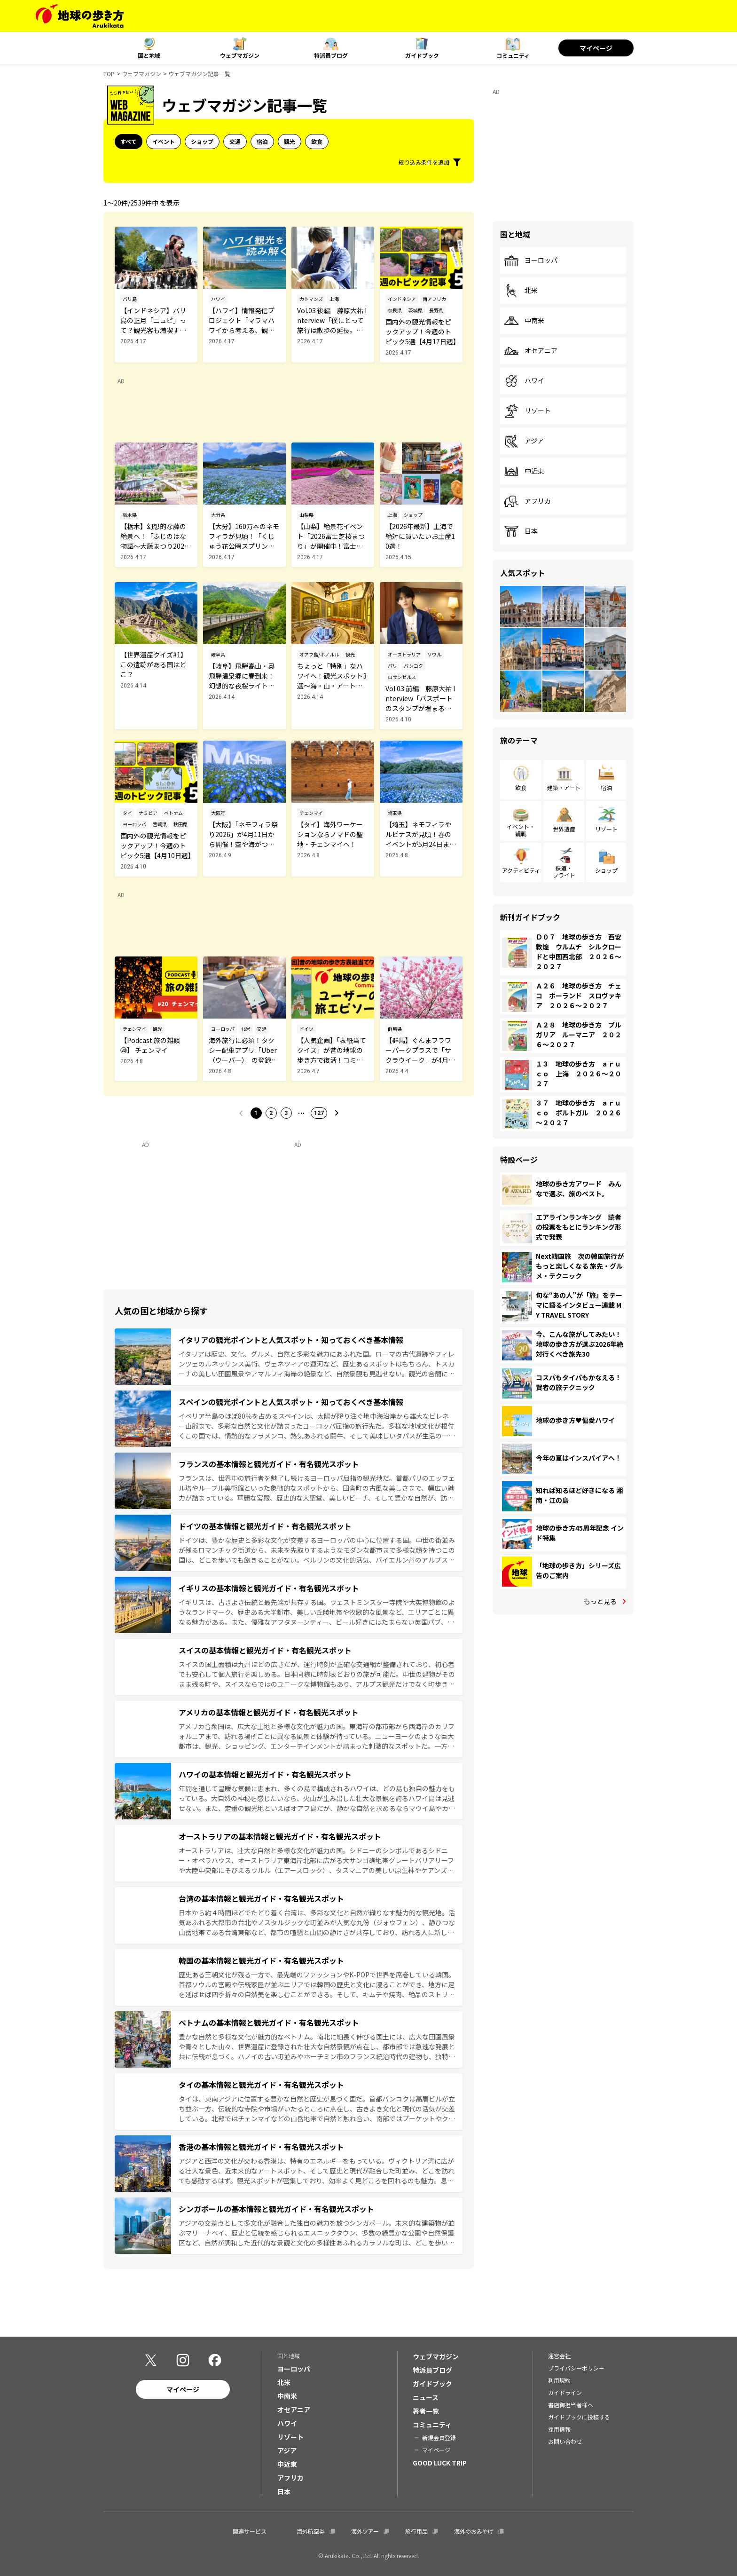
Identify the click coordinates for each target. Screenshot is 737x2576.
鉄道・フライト (564, 871)
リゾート (527, 411)
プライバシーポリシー (576, 2368)
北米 (521, 290)
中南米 (524, 320)
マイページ (596, 48)
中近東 (524, 471)
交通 (235, 141)
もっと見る (600, 1601)
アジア (524, 441)
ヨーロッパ (530, 260)
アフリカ (527, 501)
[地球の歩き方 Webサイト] (80, 16)
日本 (521, 531)
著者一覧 (426, 2411)
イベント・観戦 (521, 829)
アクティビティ (521, 870)
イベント (163, 141)
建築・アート (563, 787)
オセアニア (530, 350)
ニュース (426, 2397)
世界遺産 (564, 829)
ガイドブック (422, 55)
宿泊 (262, 141)
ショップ (202, 141)
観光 (289, 141)
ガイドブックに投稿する (579, 2417)
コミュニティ (513, 55)
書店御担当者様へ (570, 2405)
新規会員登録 (439, 2438)
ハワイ (524, 380)
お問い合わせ (565, 2441)
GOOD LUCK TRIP (440, 2462)
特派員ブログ (331, 55)
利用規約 (559, 2380)
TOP (109, 74)
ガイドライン (565, 2392)
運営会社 (559, 2356)
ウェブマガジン (239, 55)
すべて (128, 141)
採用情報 (559, 2429)
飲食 (316, 141)
